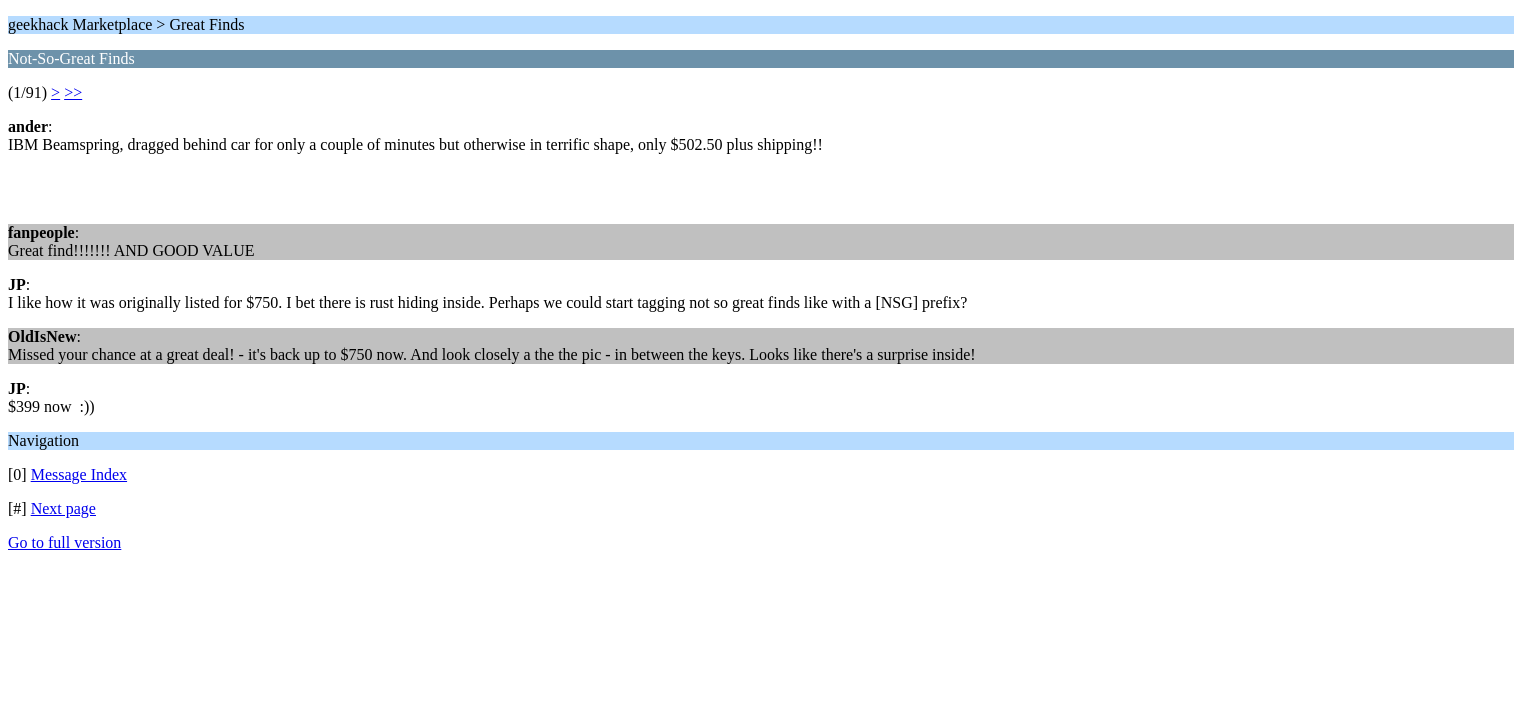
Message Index (79, 474)
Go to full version (64, 542)
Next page (63, 508)
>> (73, 92)
